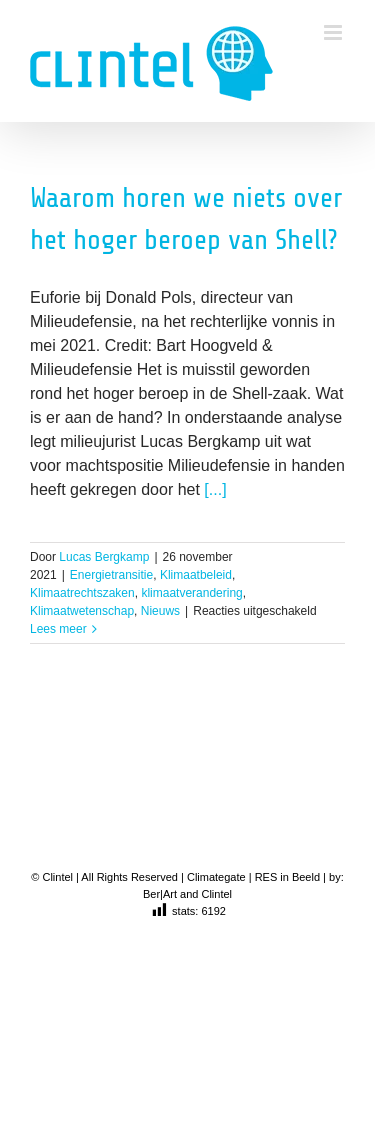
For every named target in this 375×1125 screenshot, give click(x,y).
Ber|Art (160, 894)
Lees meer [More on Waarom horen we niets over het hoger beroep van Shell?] (58, 629)
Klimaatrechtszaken (82, 593)
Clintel (216, 894)
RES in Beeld (287, 877)
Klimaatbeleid (196, 575)
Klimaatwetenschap (82, 611)
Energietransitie (111, 575)
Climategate (216, 877)
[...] (215, 489)
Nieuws (160, 611)
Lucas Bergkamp (104, 557)
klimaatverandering (191, 593)
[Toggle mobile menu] (334, 32)
